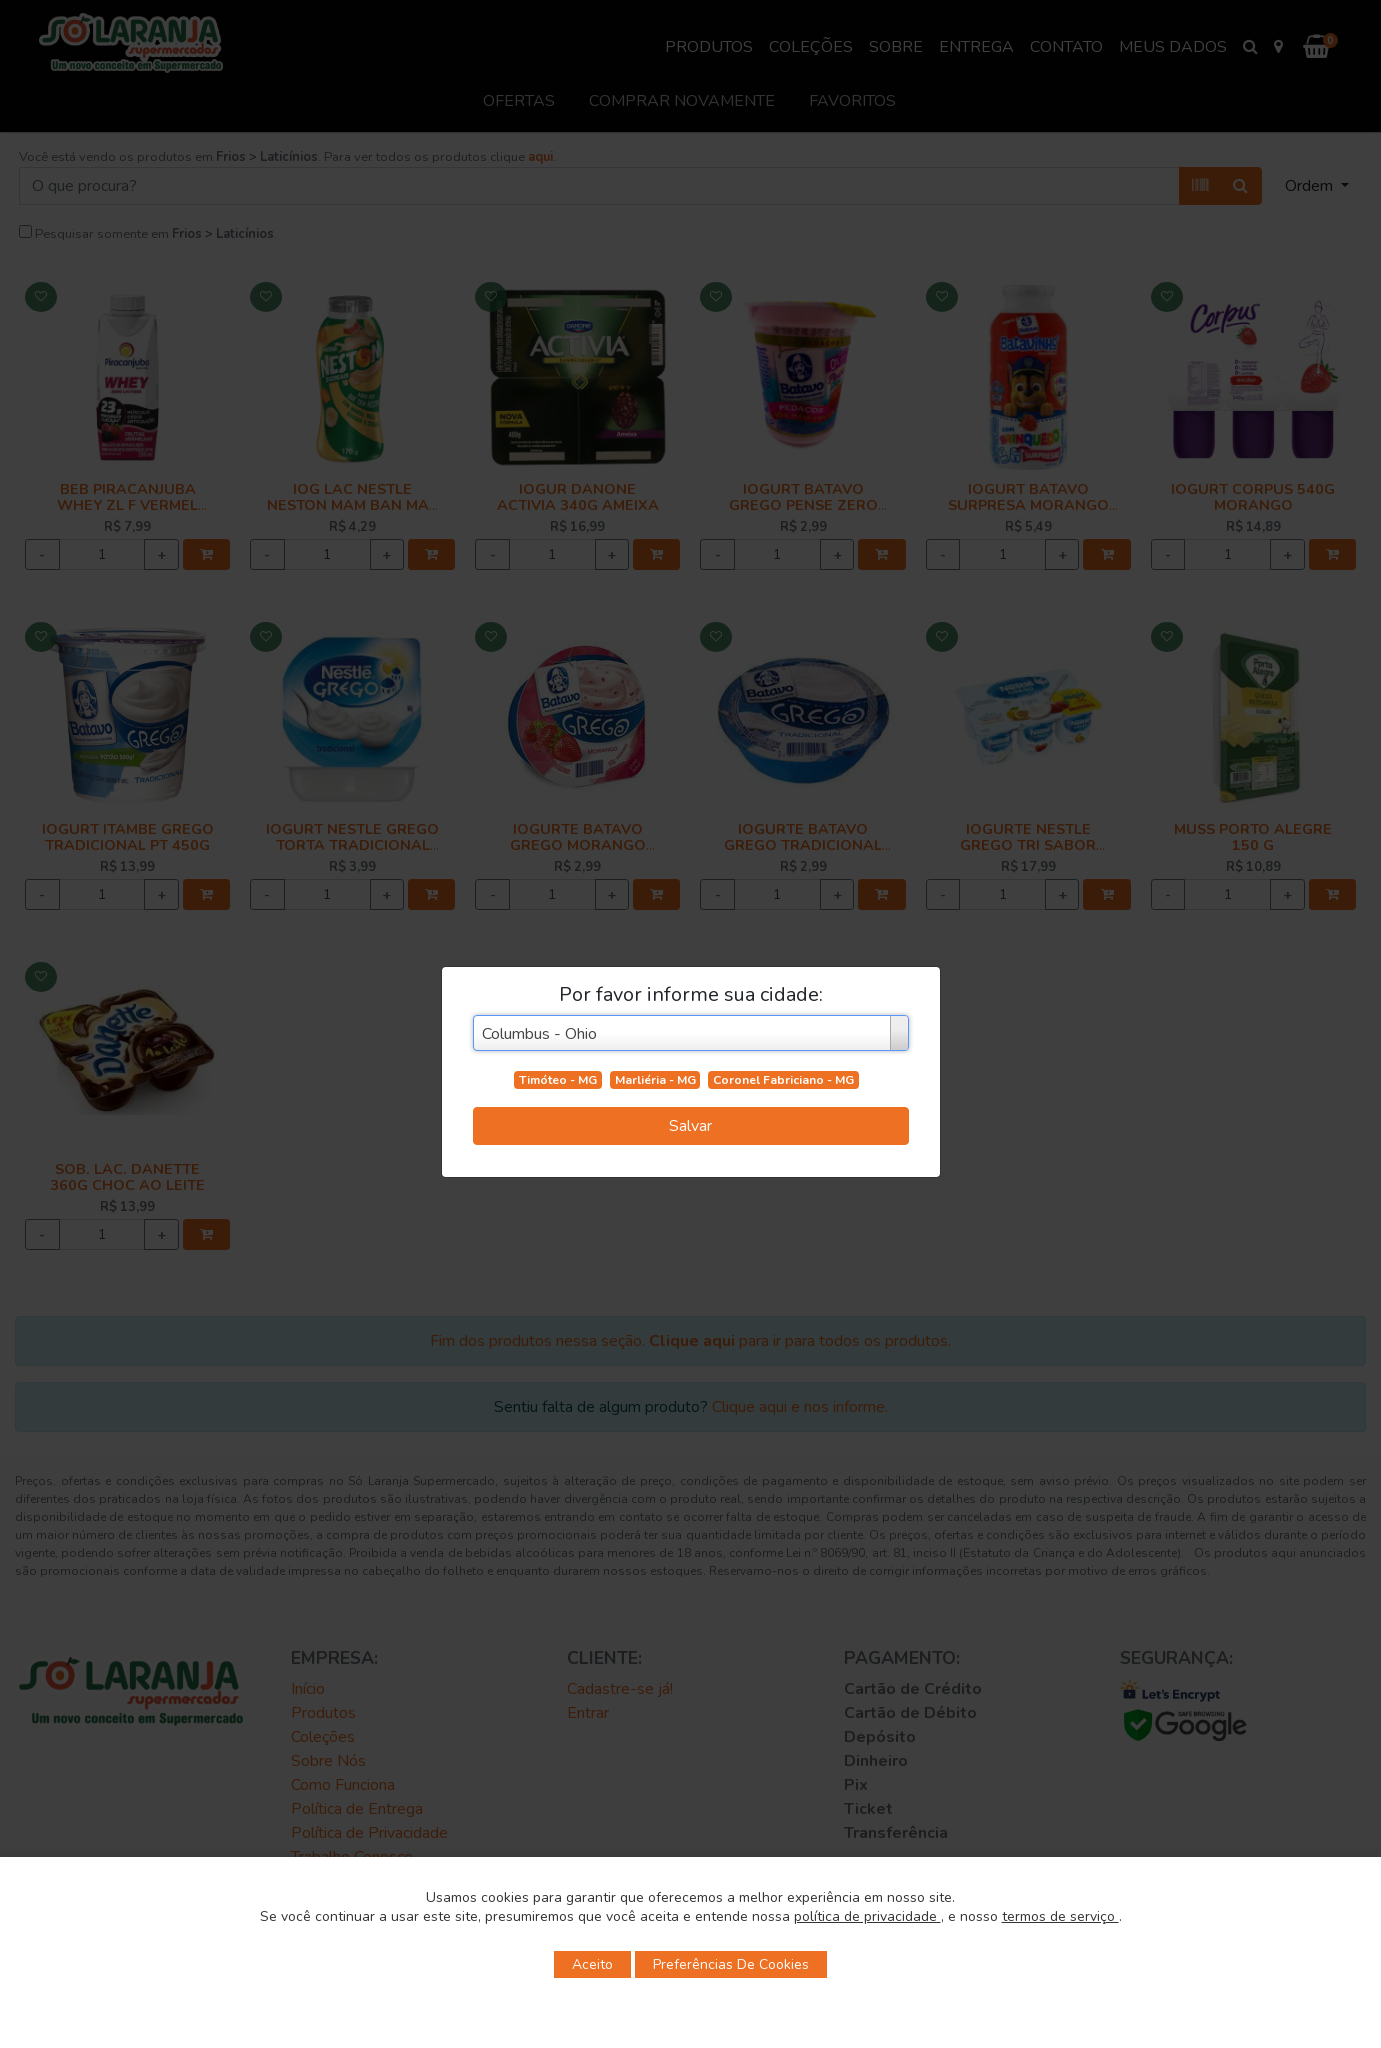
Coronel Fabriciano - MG (783, 1080)
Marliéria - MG (655, 1080)
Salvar (690, 1126)
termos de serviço (1060, 1916)
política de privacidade (867, 1916)
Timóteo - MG (558, 1080)
